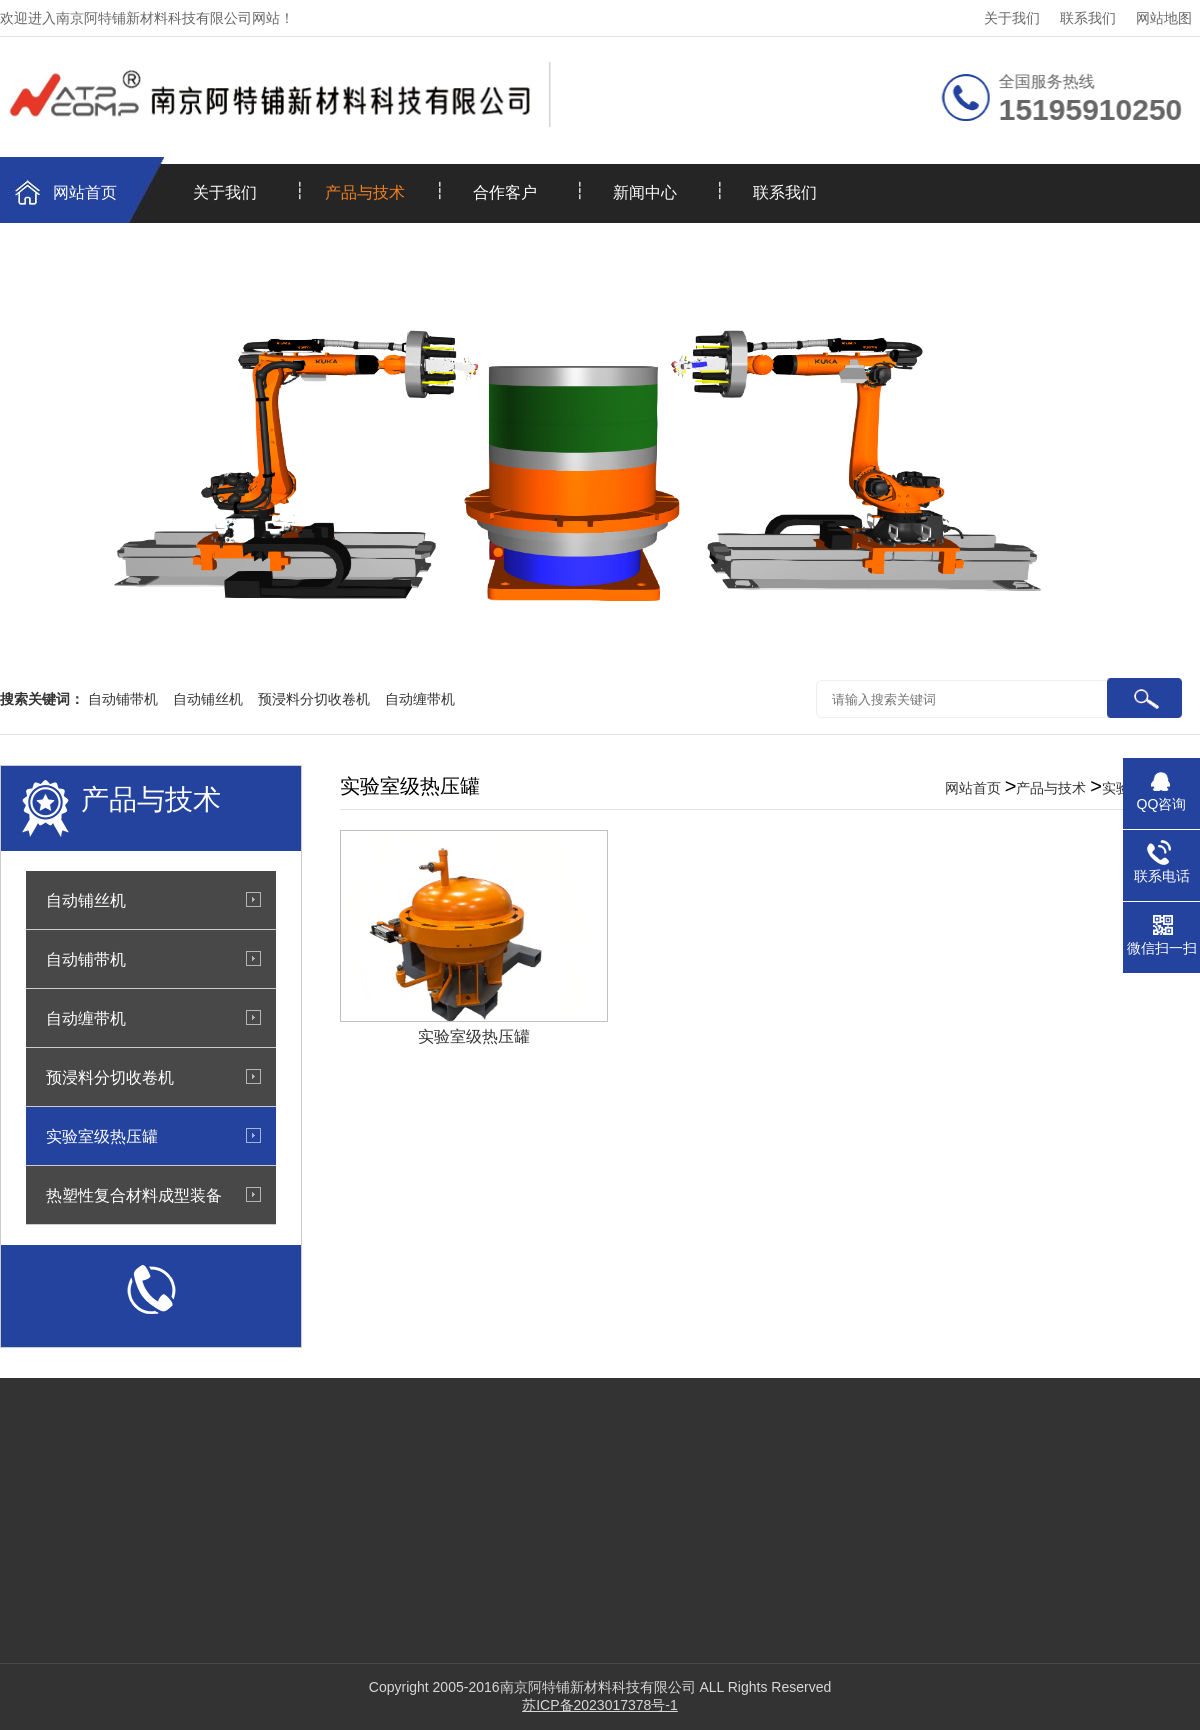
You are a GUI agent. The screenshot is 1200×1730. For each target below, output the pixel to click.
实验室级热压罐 (102, 1136)
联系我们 (1088, 18)
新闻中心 (645, 192)
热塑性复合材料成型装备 (134, 1195)
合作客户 (505, 192)
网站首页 (85, 192)
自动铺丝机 (208, 699)
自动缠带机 (420, 699)
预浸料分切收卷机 (314, 699)
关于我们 (1012, 18)
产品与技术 (365, 192)
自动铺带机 (123, 699)
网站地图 (1164, 18)
